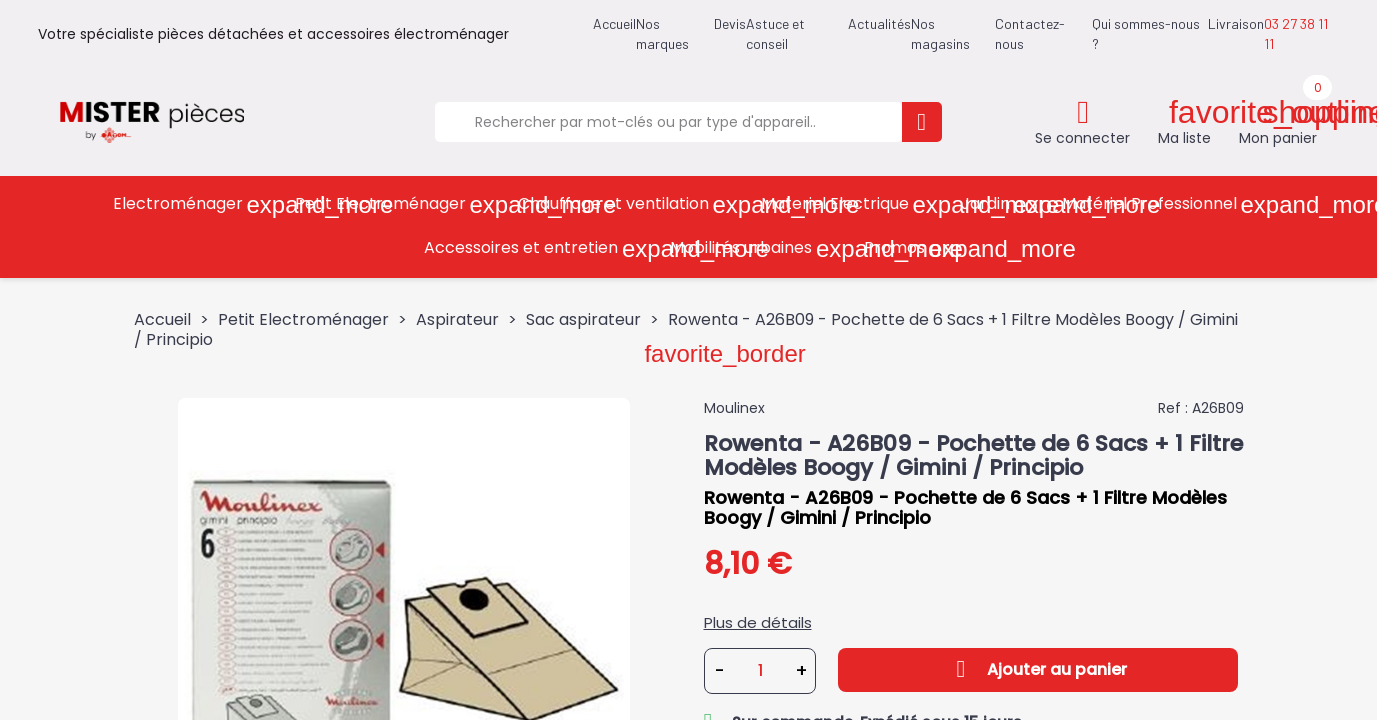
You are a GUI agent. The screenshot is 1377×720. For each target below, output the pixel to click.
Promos (913, 248)
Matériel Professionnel (1168, 204)
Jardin (1004, 204)
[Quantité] (761, 671)
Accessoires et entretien (540, 248)
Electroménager (197, 204)
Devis (730, 23)
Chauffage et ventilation (632, 204)
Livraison (1236, 23)
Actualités (879, 23)
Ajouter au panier (1038, 669)
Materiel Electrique (854, 204)
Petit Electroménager (399, 204)
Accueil (614, 23)
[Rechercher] (668, 122)
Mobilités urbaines (760, 248)
